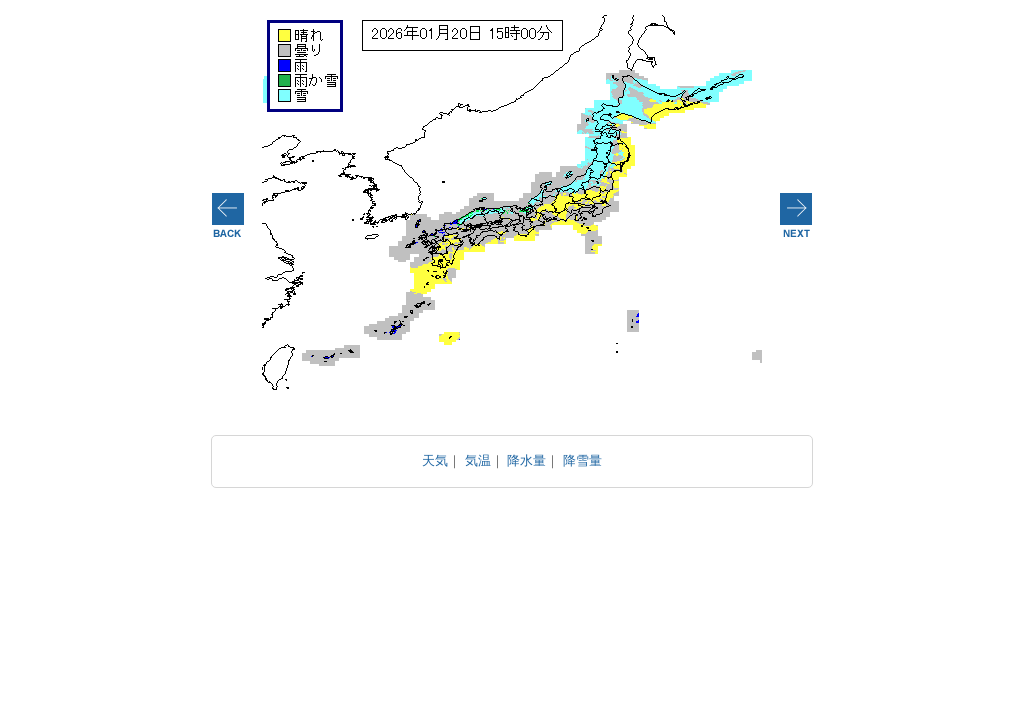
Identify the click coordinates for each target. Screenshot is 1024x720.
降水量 (526, 460)
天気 (435, 460)
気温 (478, 460)
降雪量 (582, 460)
